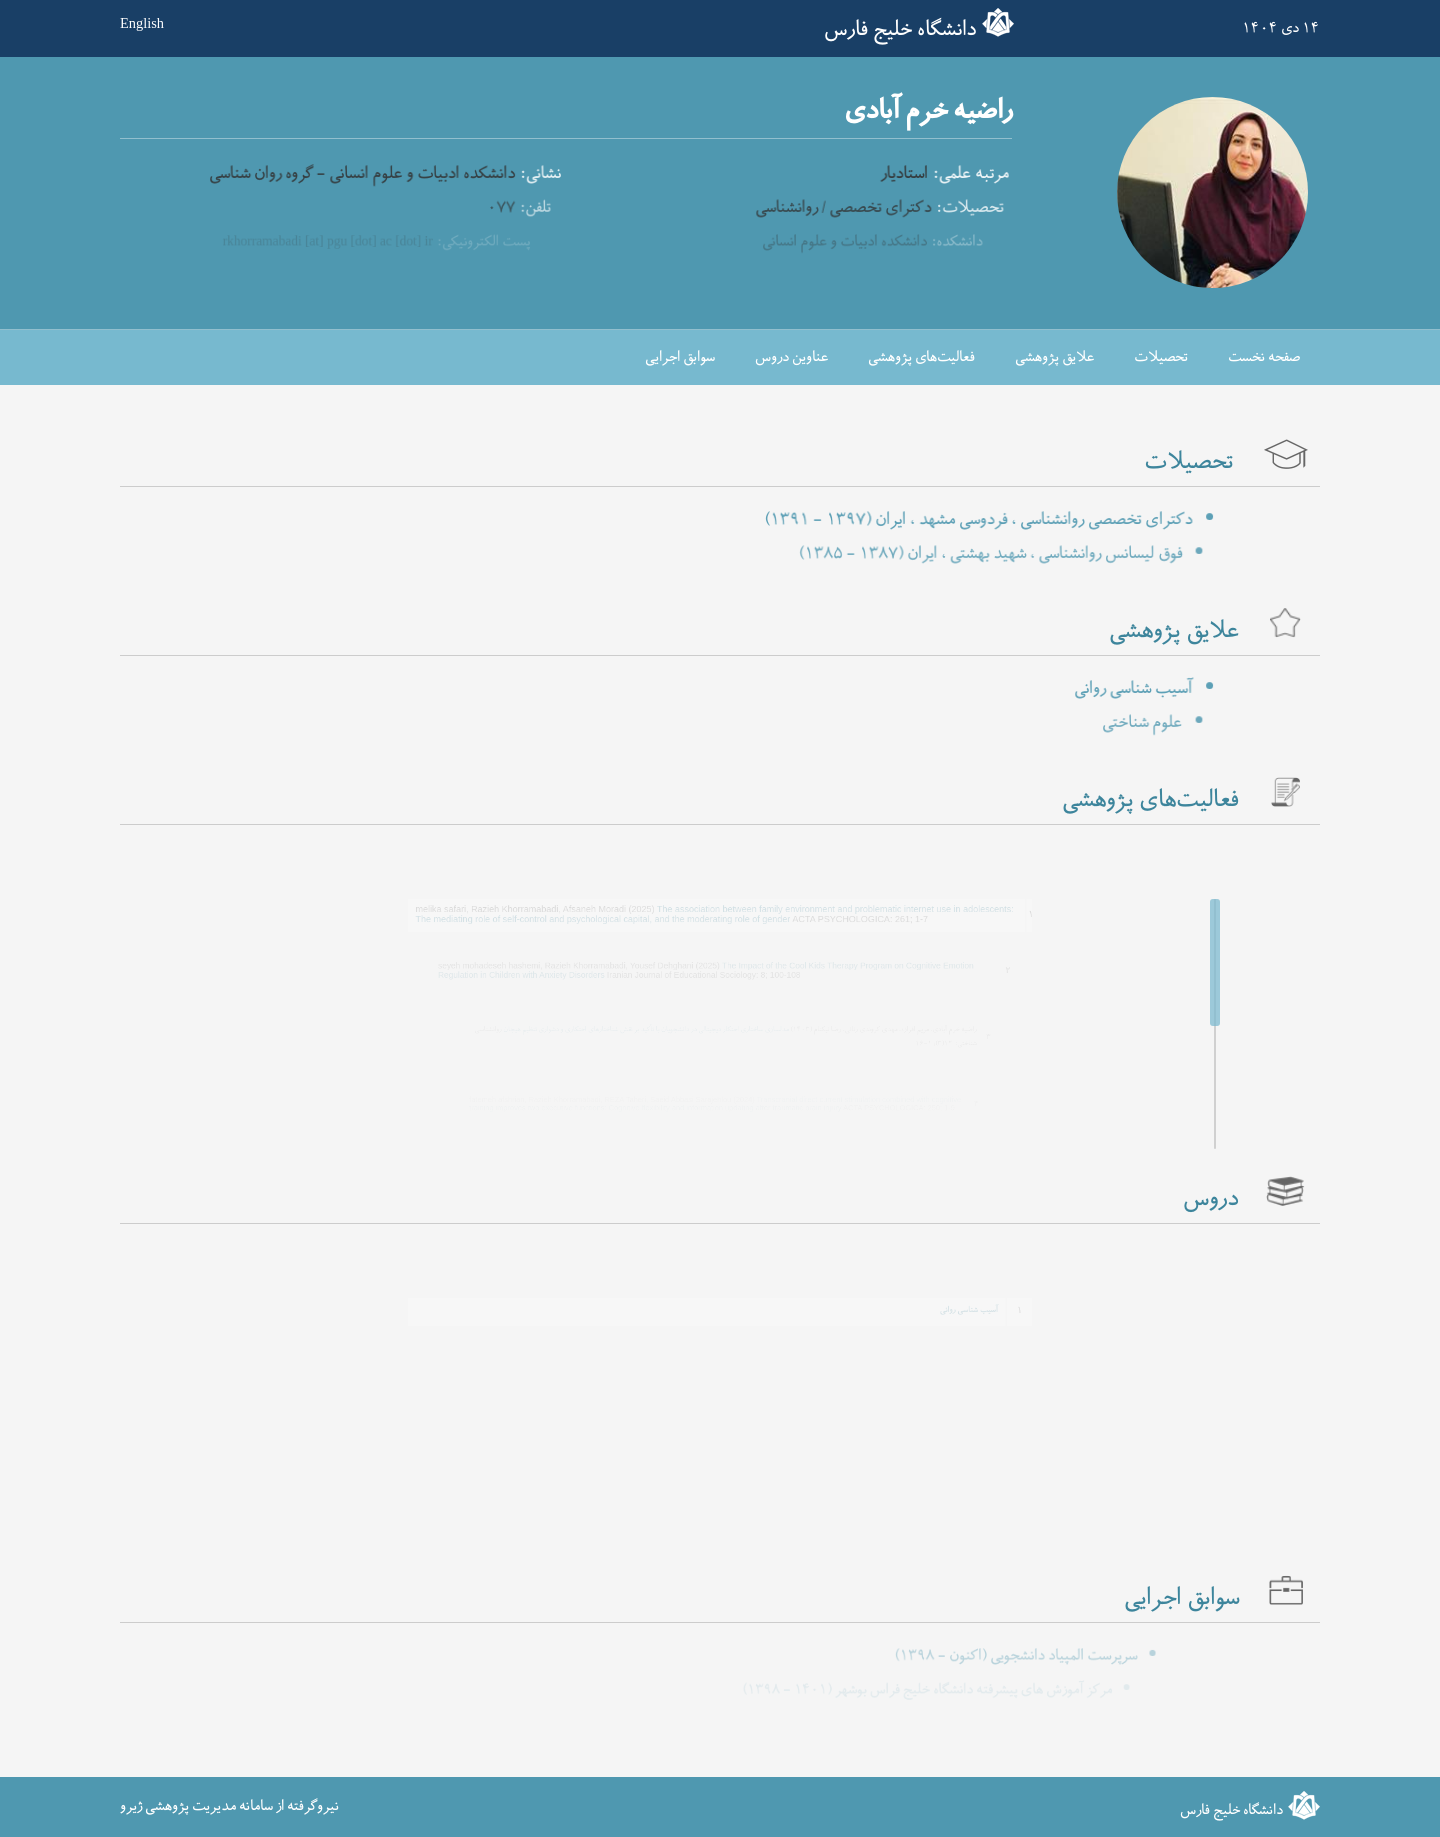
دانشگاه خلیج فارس (900, 30)
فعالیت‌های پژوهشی (921, 357)
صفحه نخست (1264, 357)
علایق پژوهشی (1054, 357)
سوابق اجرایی (680, 357)
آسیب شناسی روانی (936, 1307)
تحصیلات (1161, 357)
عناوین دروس (791, 357)
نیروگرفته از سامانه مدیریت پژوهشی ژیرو (229, 1806)
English (142, 23)
